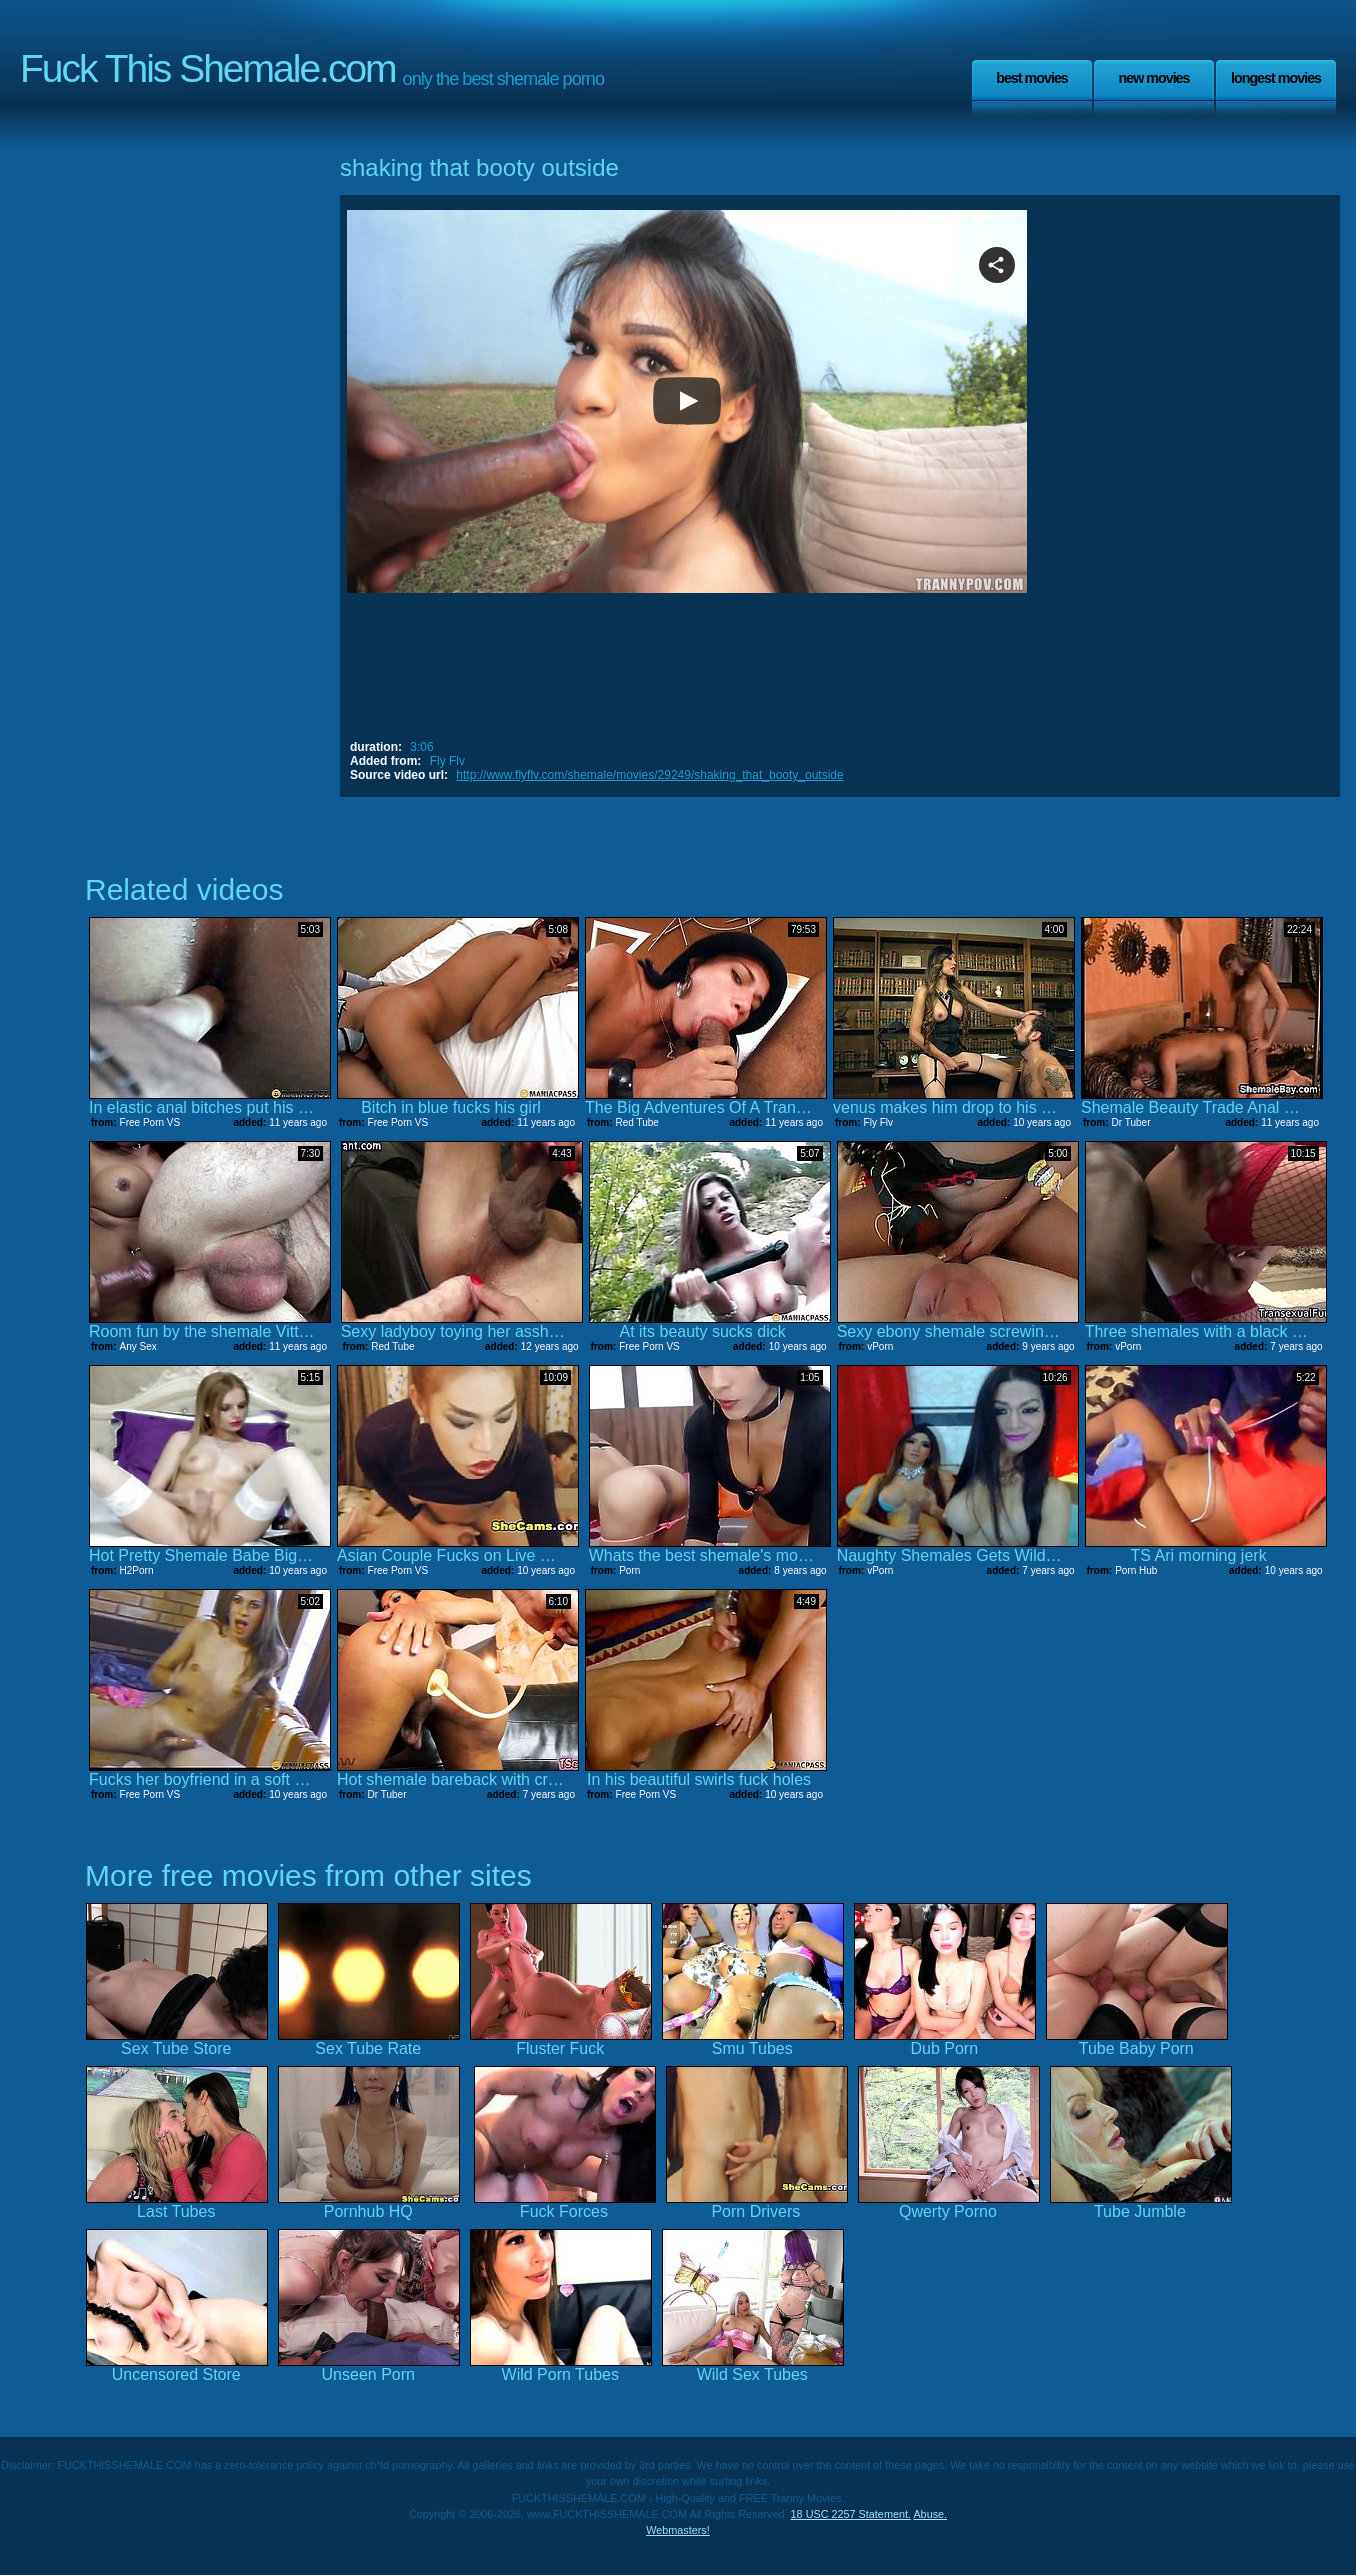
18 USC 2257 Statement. (851, 2514)
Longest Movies (1276, 78)
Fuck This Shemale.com (208, 68)
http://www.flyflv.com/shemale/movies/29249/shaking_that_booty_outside (649, 775)
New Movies (1153, 78)
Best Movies (1032, 78)
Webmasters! (678, 2530)
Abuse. (930, 2514)
